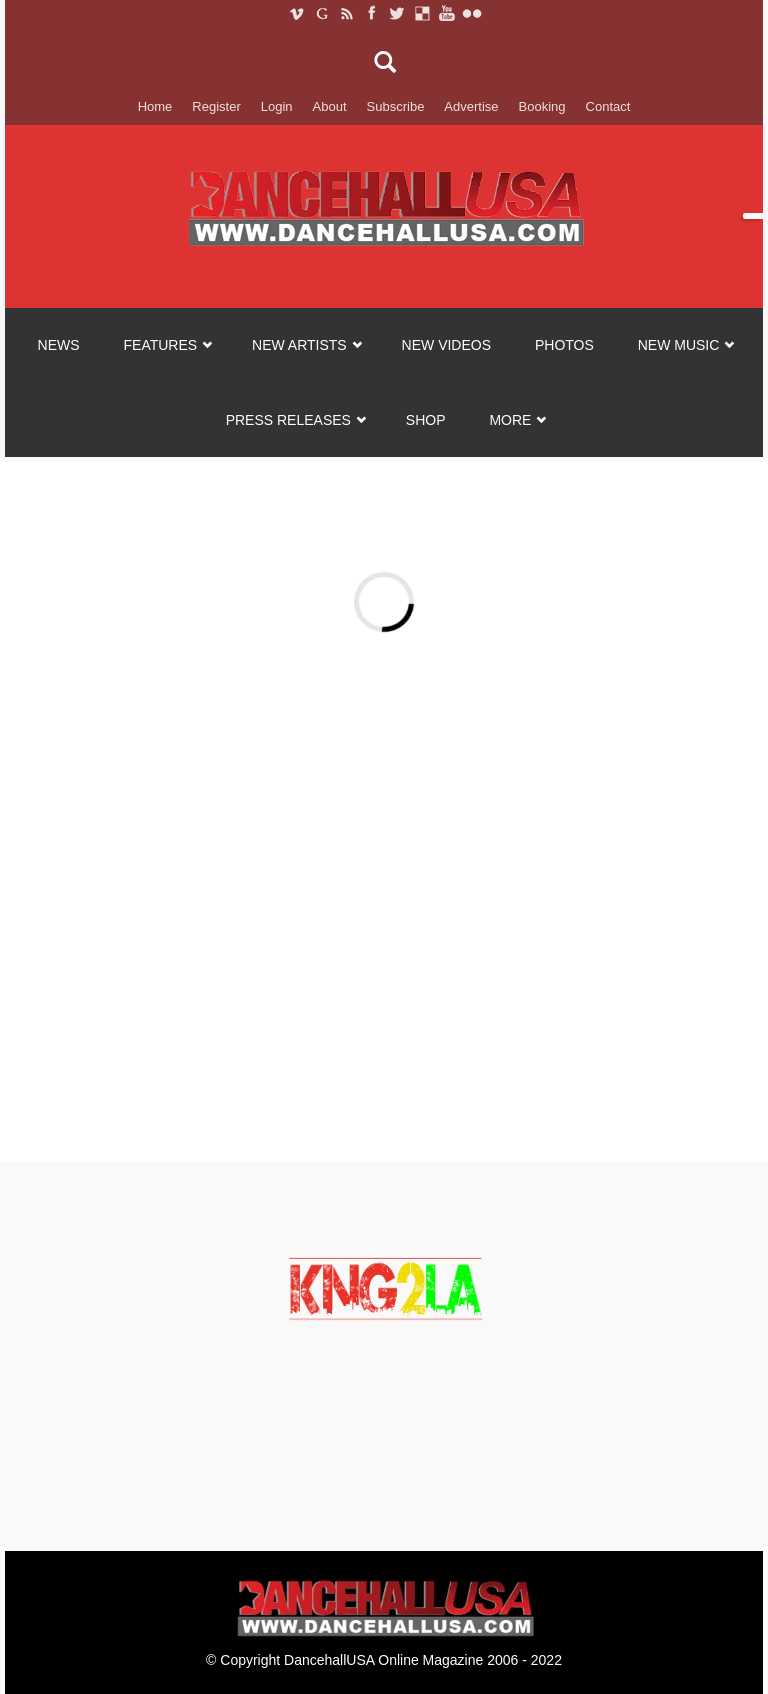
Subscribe (396, 106)
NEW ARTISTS (299, 345)
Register (216, 106)
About (330, 106)
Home (155, 106)
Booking (542, 106)
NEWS (59, 345)
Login (277, 106)
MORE (510, 420)
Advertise (471, 106)
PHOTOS (564, 345)
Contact (608, 106)
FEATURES (161, 345)
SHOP (426, 420)
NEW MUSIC (679, 345)
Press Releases (288, 420)
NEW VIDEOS (446, 345)
